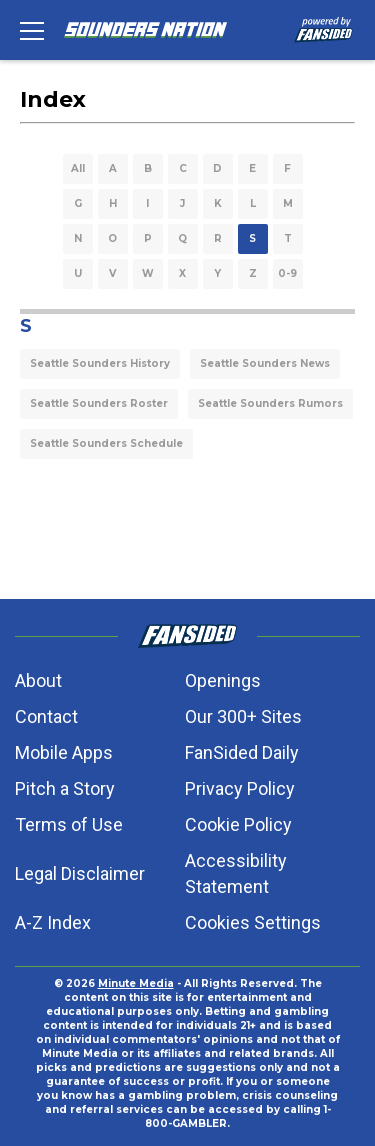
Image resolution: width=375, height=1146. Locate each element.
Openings (223, 680)
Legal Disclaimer (80, 873)
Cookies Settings (253, 922)
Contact (46, 716)
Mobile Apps (64, 752)
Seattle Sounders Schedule (106, 443)
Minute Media (136, 983)
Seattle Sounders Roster (99, 403)
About (38, 680)
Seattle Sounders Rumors (270, 403)
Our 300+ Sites (243, 716)
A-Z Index (53, 922)
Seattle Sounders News (265, 363)
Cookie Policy (238, 824)
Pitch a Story (65, 788)
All (78, 168)
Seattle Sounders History (100, 363)
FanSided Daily (242, 752)
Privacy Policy (240, 788)
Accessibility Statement (236, 873)
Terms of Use (69, 824)
